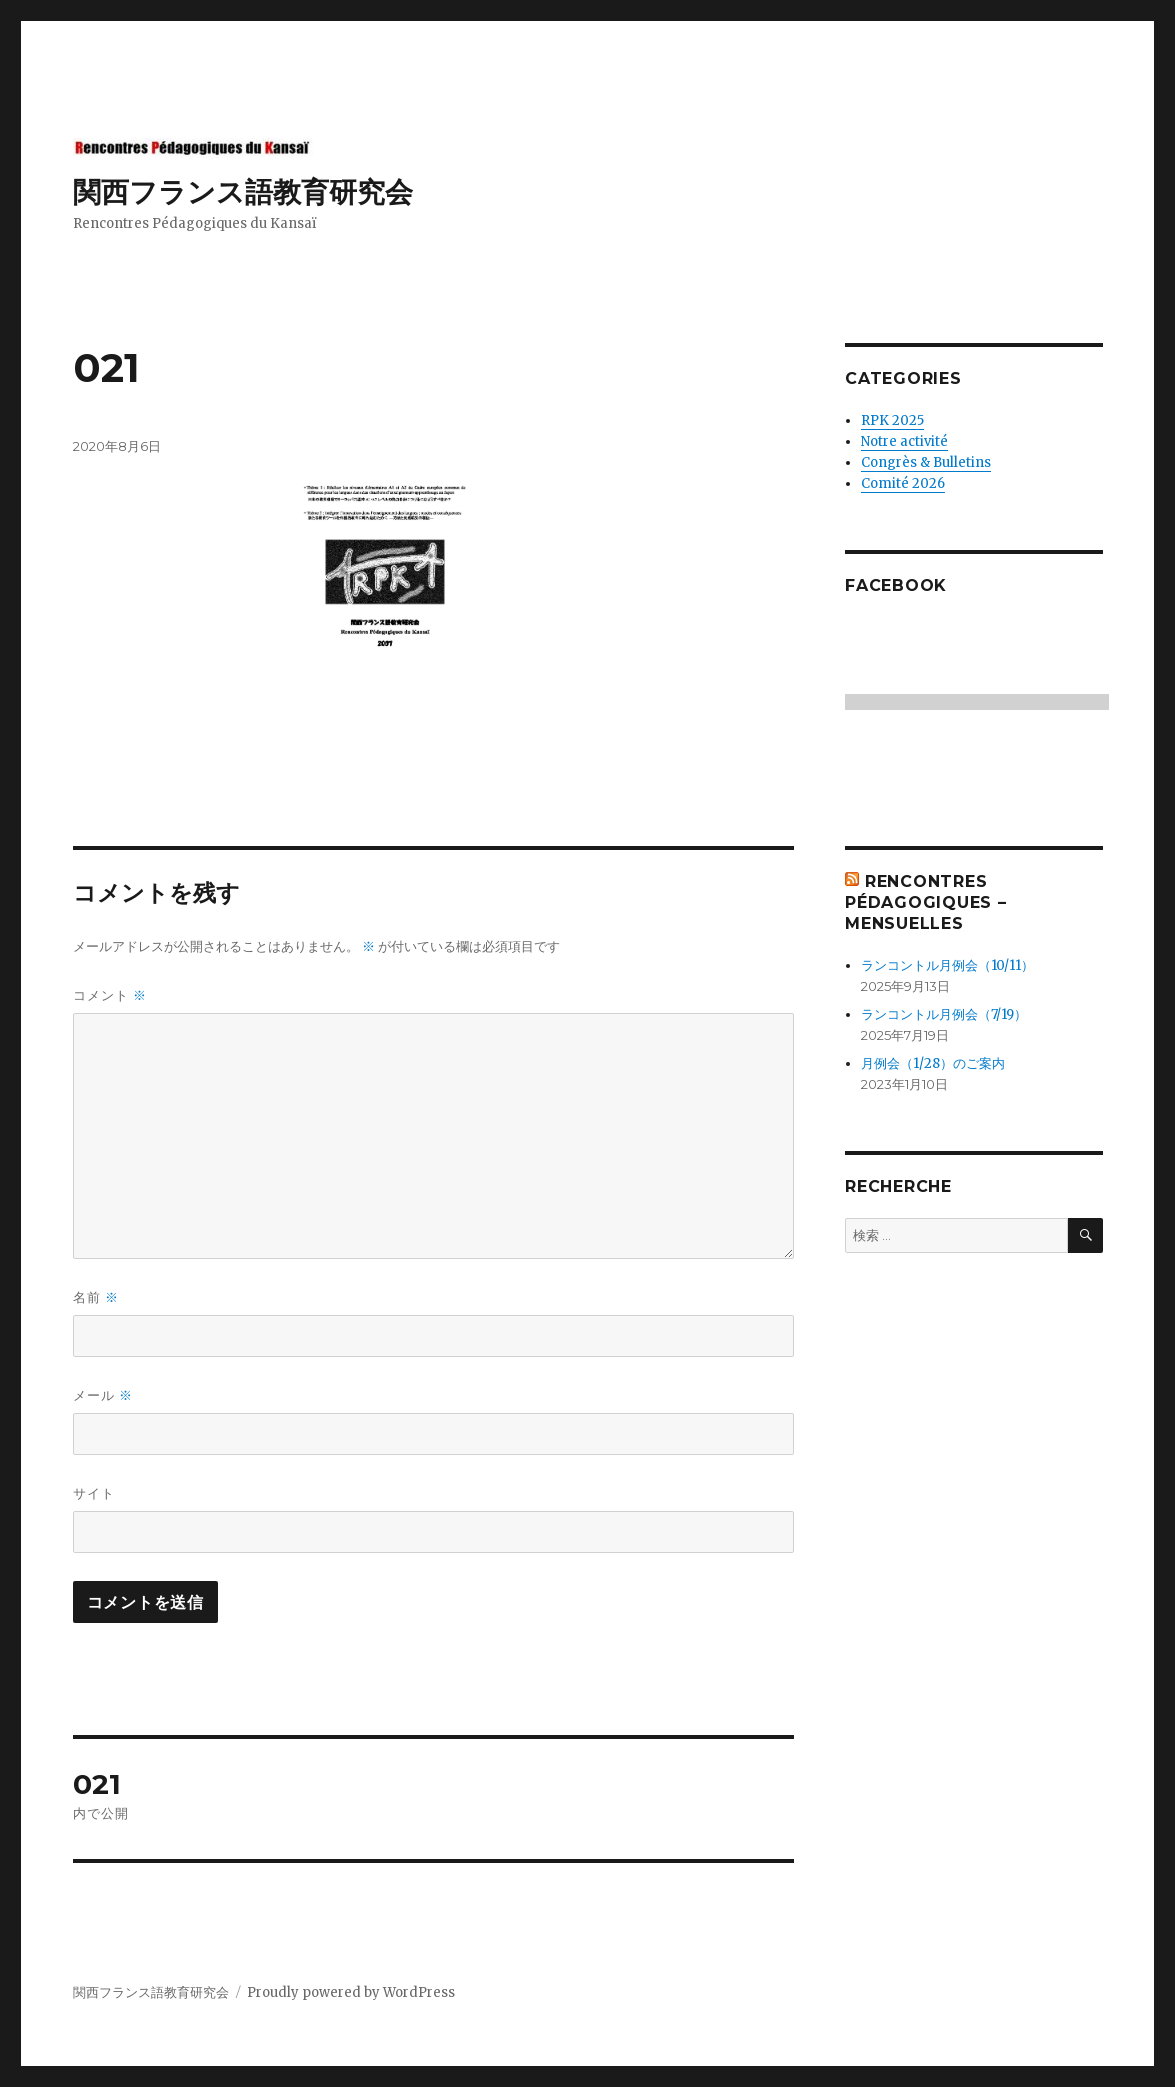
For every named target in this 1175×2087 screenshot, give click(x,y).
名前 (96, 1297)
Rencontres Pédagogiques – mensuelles (926, 902)
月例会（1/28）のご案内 (933, 1063)
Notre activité (904, 441)
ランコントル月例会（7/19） (944, 1014)
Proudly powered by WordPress (351, 1992)
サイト (94, 1493)
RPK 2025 (892, 420)
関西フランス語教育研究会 (243, 192)
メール (103, 1395)
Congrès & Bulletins (926, 462)
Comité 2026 (903, 483)
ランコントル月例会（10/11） (947, 965)
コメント (110, 995)
